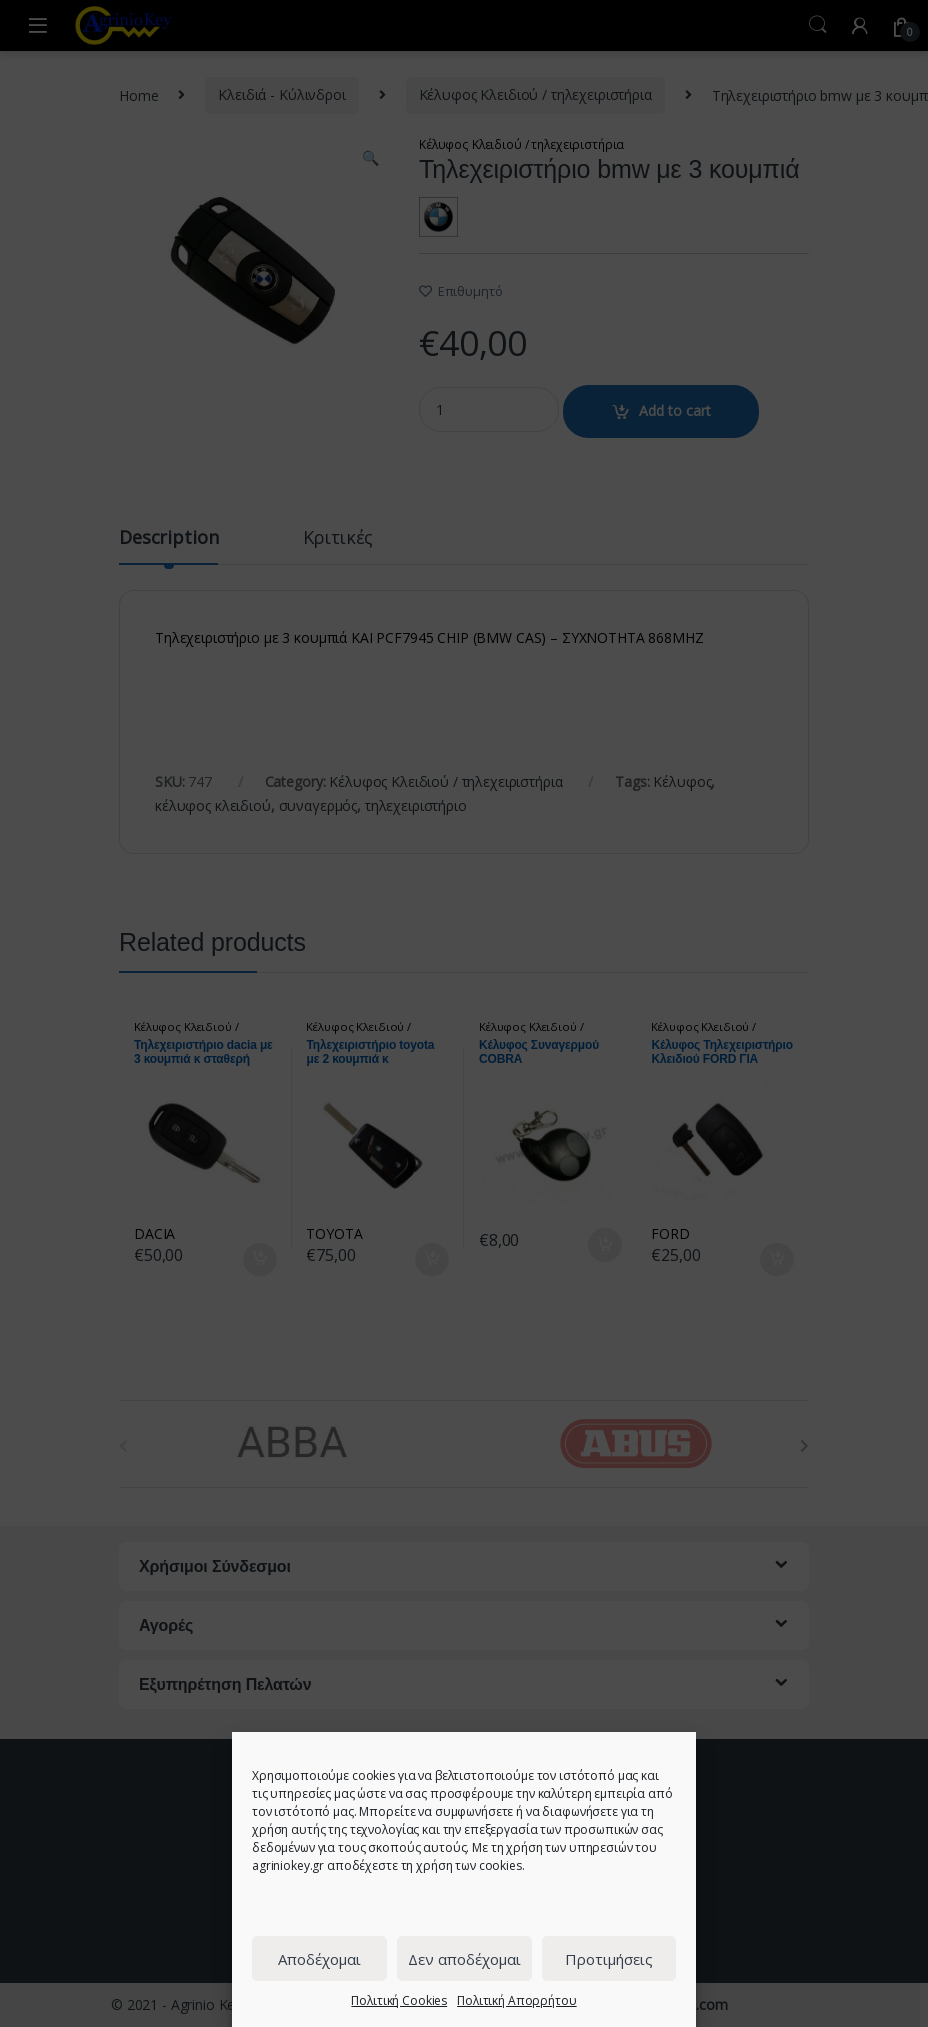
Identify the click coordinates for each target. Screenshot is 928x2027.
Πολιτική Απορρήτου (516, 2000)
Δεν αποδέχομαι (464, 1959)
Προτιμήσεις (609, 1959)
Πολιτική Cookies (399, 2000)
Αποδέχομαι (319, 1959)
